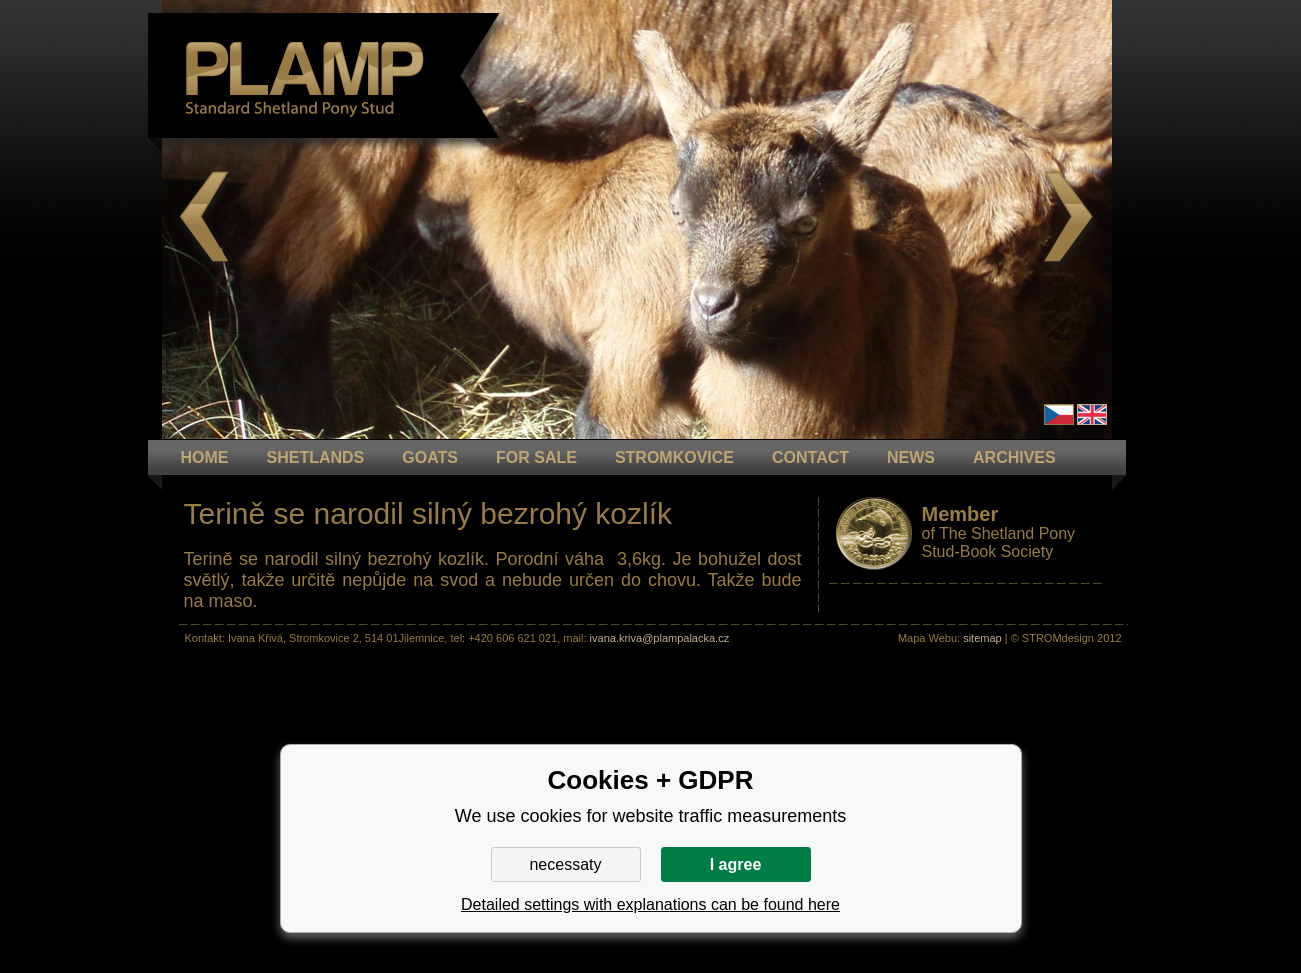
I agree (736, 864)
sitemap (982, 638)
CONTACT (810, 457)
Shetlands (316, 457)
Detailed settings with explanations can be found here (650, 904)
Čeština (1059, 414)
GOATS (430, 457)
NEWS (911, 457)
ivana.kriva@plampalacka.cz (660, 638)
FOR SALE (536, 457)
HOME (205, 457)
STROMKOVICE (674, 457)
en (1092, 414)
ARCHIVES (1014, 457)
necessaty (565, 864)
